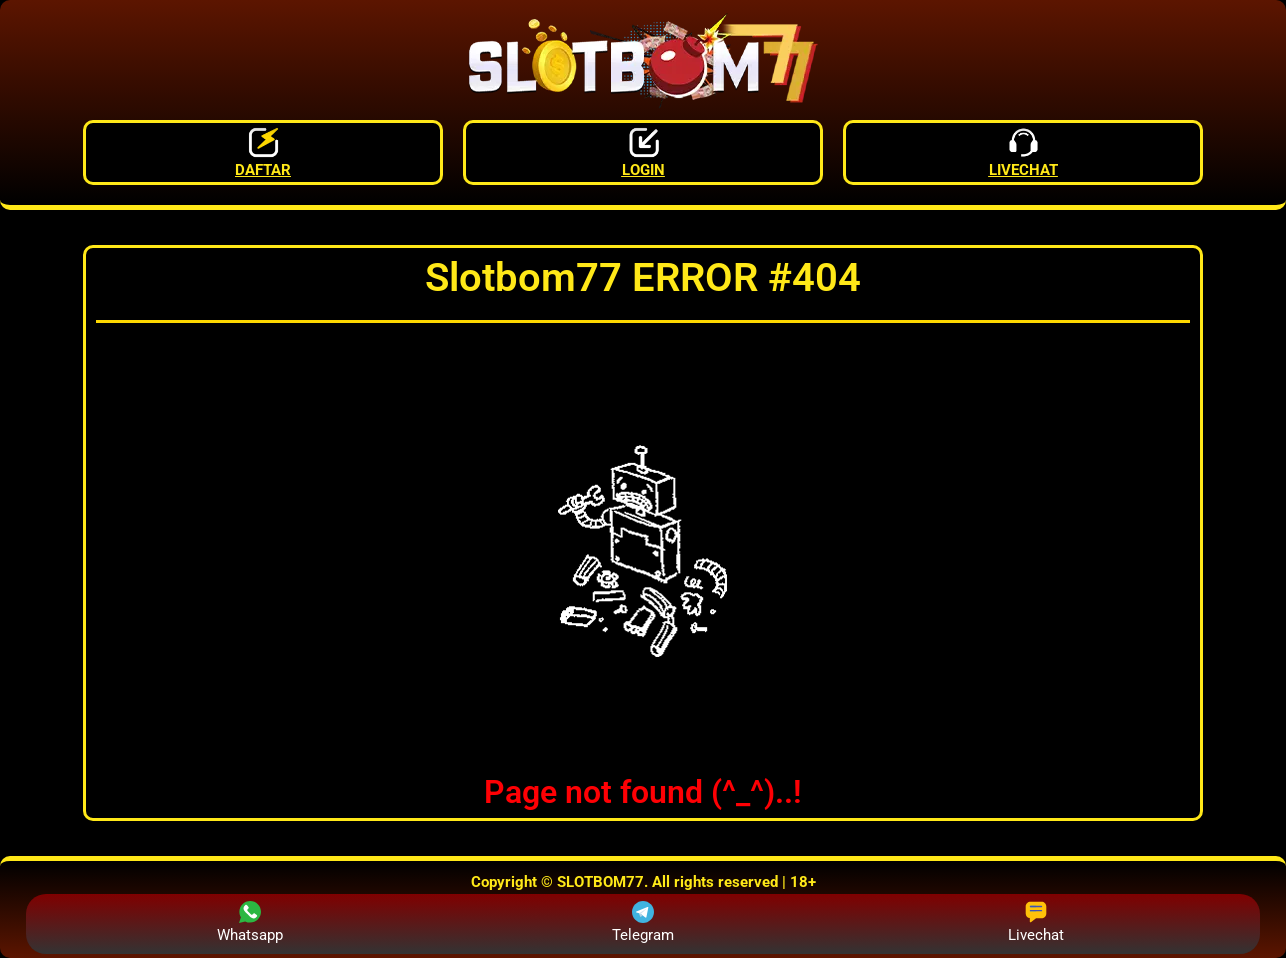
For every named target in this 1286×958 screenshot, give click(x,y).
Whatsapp (250, 922)
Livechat (1036, 922)
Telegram (643, 922)
